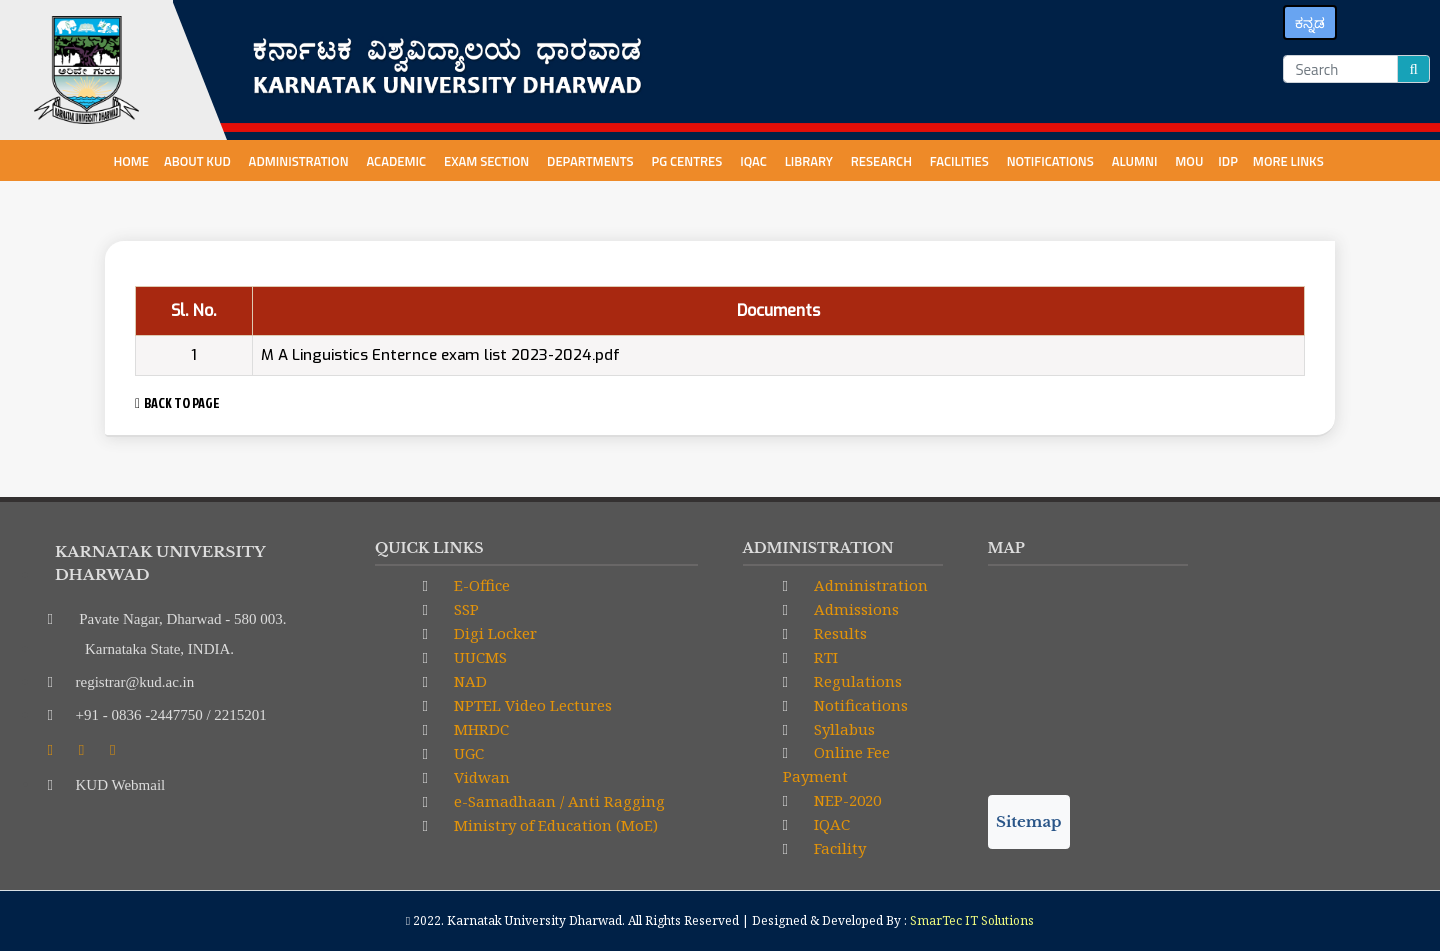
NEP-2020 (845, 800)
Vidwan (480, 777)
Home (131, 161)
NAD (468, 681)
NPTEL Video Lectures (531, 705)
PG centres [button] (689, 161)
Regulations (856, 681)
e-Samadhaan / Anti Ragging (557, 801)
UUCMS (478, 657)
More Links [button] (1290, 161)
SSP (464, 609)
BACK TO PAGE (177, 402)
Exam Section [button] (488, 161)
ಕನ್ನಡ (1310, 22)
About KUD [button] (199, 161)
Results (838, 633)
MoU (1189, 161)
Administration (869, 585)
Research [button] (883, 161)
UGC (467, 753)
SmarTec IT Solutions (972, 920)
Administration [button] (300, 161)
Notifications (859, 705)
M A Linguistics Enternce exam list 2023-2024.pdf (440, 355)
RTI (824, 657)
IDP (1228, 161)
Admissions (854, 609)
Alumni (1136, 161)
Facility (838, 848)
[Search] (1340, 69)
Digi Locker (493, 633)
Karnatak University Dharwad (534, 920)
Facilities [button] (961, 161)
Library (810, 161)
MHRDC (479, 729)
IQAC (754, 161)
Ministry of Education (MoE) (554, 825)
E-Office (480, 585)
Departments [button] (591, 161)
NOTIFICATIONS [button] (1052, 161)
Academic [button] (397, 161)
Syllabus (842, 729)
